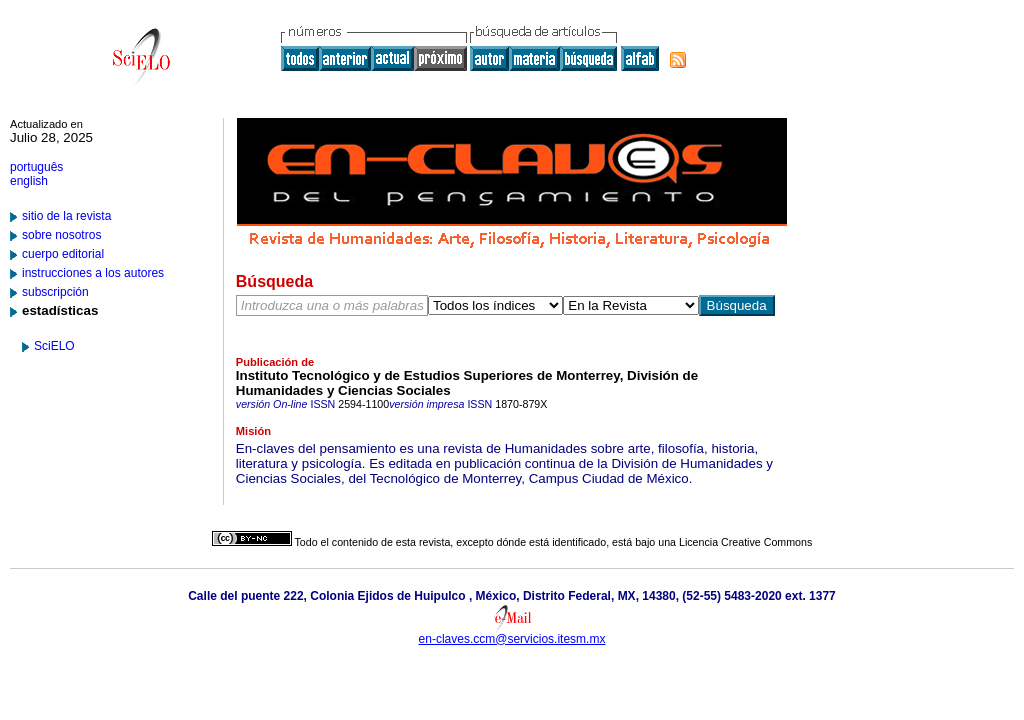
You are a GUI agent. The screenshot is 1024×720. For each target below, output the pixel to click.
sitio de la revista (66, 216)
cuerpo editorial (63, 254)
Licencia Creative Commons (745, 542)
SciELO (54, 346)
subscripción (55, 292)
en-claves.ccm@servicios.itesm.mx (512, 639)
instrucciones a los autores (93, 273)
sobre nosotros (61, 235)
